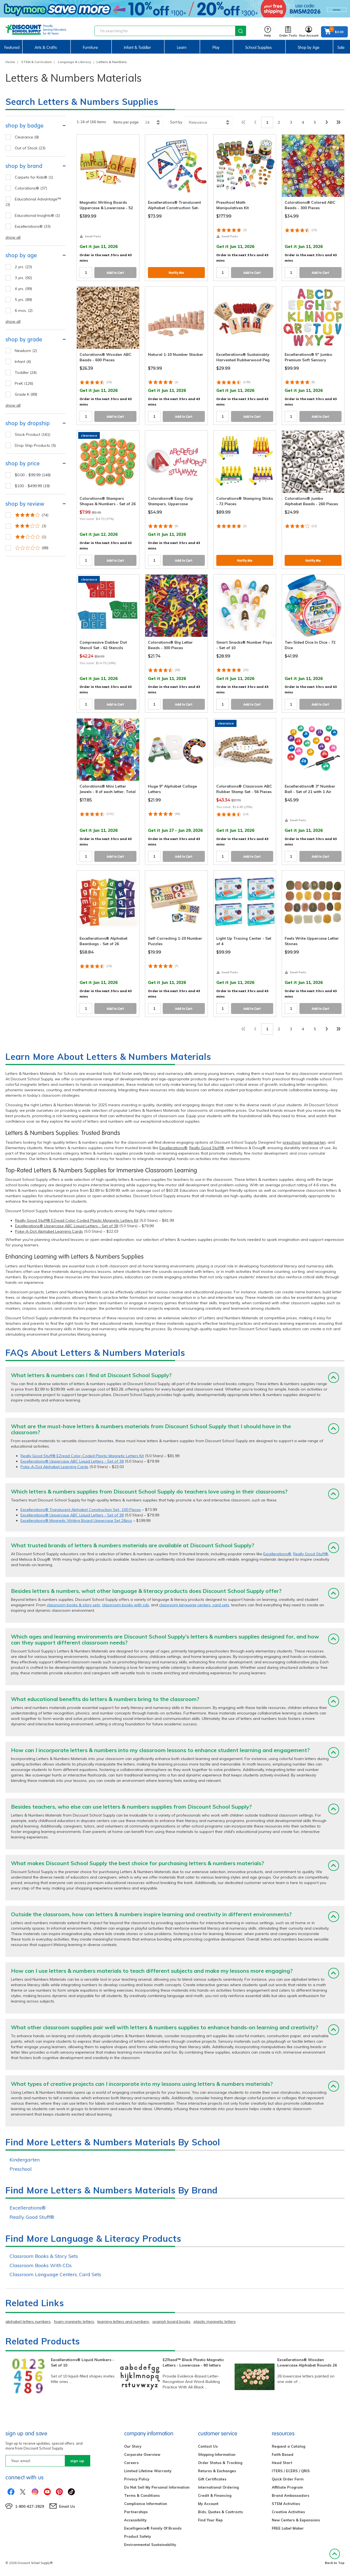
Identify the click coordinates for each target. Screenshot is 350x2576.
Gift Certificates (212, 2479)
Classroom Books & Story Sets (44, 2256)
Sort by (176, 122)
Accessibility (135, 2520)
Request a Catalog (288, 2446)
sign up (77, 2460)
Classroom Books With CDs (41, 2265)
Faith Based (282, 2454)
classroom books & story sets (73, 1604)
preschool (292, 1142)
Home (10, 62)
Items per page (126, 122)
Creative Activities (288, 2512)
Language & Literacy (74, 62)
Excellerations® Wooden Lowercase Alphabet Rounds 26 (307, 2362)
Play (216, 47)
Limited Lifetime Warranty (147, 2471)
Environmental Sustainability (150, 2544)
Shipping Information (216, 2454)
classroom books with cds (125, 1604)
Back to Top (335, 2557)
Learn (181, 47)
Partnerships (136, 2512)
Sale (341, 47)
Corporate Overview (142, 2454)
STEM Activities (286, 2503)
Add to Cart (115, 273)
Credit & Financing (214, 2495)
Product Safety (137, 2536)
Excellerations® (173, 1147)
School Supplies (258, 47)
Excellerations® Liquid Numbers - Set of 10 (82, 2362)
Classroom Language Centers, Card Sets (55, 2274)
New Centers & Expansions (296, 2520)
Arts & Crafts (46, 47)
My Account (208, 2503)
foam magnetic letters (74, 2321)
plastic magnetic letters (215, 2321)
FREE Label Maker (288, 2528)
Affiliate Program (287, 2487)
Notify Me (176, 273)
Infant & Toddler (137, 47)
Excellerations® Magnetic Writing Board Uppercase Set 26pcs (76, 1520)
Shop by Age (308, 47)
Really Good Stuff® (206, 1147)
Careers (131, 2462)
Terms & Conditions (142, 2495)
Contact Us (208, 2446)
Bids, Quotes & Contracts (220, 2512)
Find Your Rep (210, 2520)
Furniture (90, 47)
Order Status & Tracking (220, 2462)
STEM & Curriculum (36, 62)
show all (13, 237)
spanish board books (171, 2321)
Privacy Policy (136, 2479)
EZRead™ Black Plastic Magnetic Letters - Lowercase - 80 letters (193, 2362)
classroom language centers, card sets (194, 1604)
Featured (11, 47)
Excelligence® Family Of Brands (153, 2528)
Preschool (21, 2169)
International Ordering (218, 2487)
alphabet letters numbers (28, 2321)
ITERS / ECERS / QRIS (291, 2471)
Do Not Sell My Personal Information (156, 2487)
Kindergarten (25, 2160)
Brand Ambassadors (290, 2495)
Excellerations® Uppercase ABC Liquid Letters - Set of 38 (66, 1225)
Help (267, 31)
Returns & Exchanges (217, 2471)
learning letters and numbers (123, 2321)
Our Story (132, 2446)
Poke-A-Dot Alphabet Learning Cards (49, 1231)
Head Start (282, 2462)
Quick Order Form (288, 2479)
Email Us (67, 2506)
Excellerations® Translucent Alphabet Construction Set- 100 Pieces (81, 1509)
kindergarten (314, 1142)
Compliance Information (145, 2503)
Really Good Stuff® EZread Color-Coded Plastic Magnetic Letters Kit (76, 1220)
